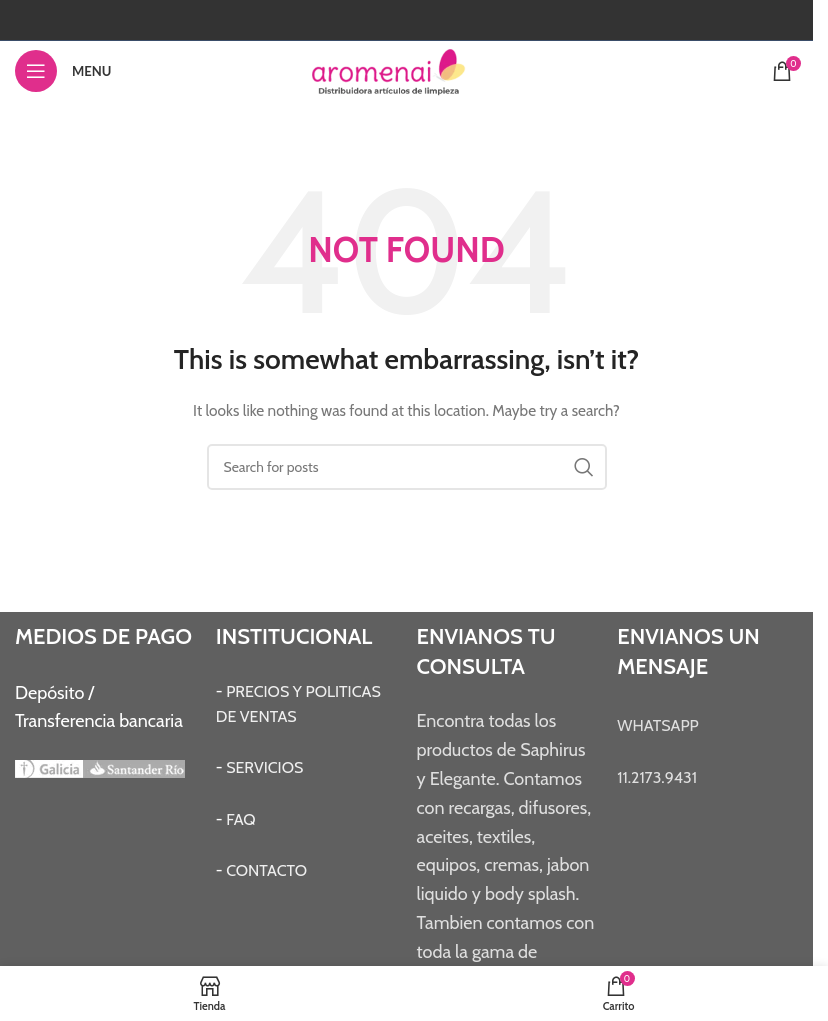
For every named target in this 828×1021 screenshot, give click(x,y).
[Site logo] (407, 69)
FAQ (241, 819)
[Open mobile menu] (63, 71)
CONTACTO (266, 870)
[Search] (407, 467)
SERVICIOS (264, 767)
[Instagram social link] (407, 19)
